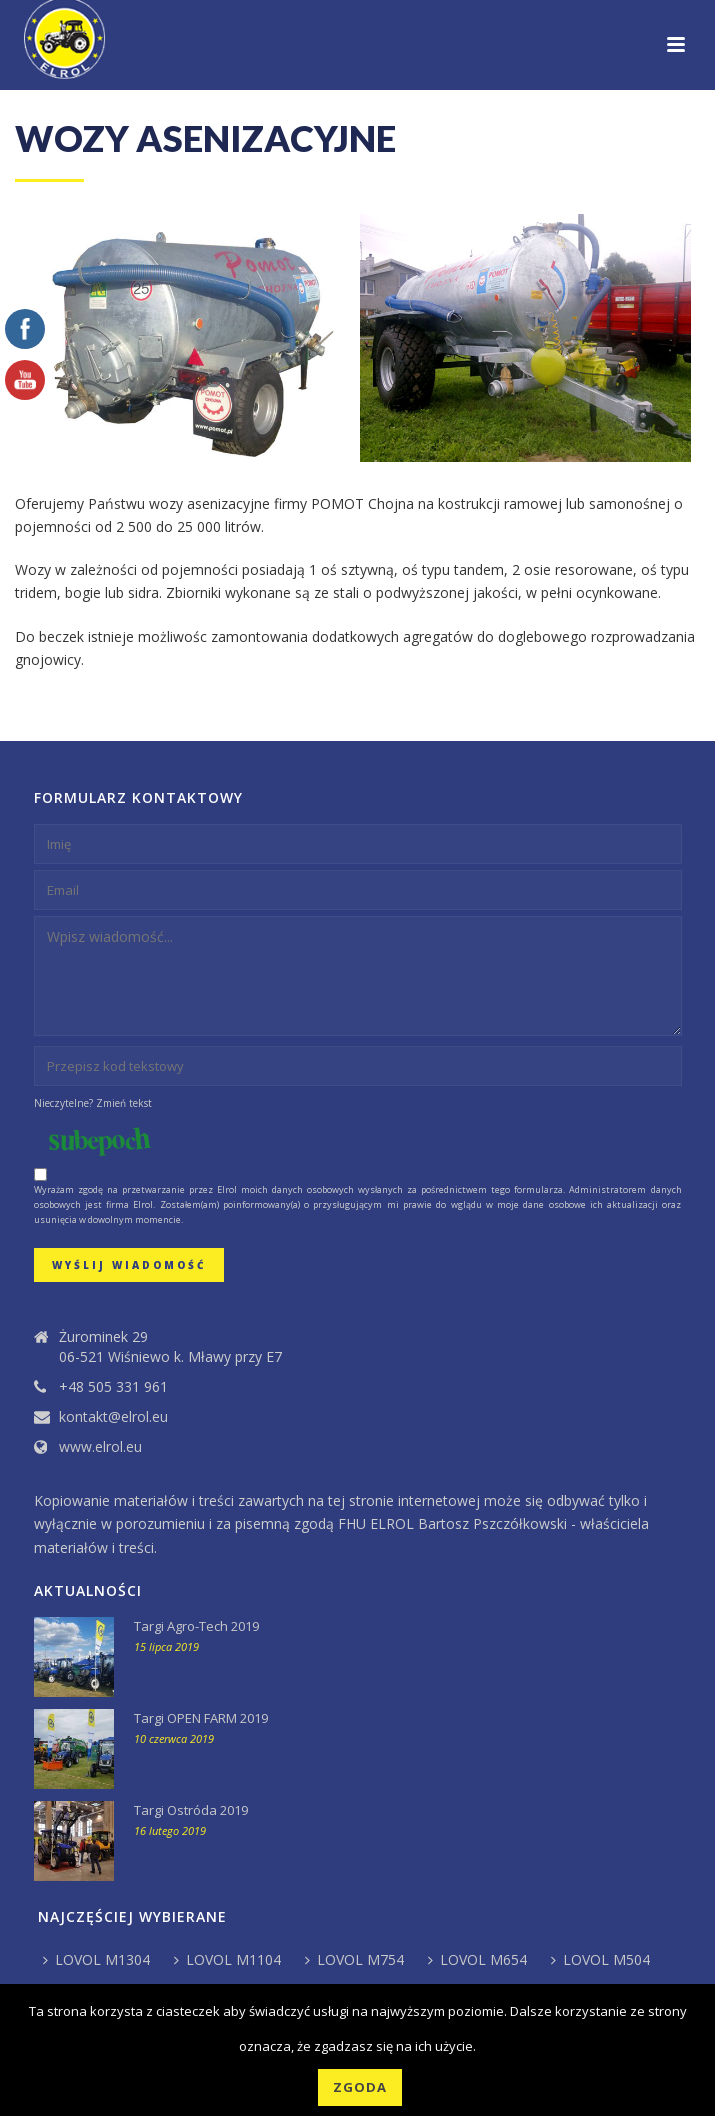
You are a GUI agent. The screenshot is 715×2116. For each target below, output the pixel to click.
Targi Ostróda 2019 (191, 1810)
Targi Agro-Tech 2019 (196, 1626)
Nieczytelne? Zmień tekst (93, 1103)
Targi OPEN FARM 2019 (201, 1718)
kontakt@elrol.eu (113, 1417)
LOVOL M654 (477, 1959)
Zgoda (360, 2087)
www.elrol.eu (100, 1447)
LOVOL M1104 (227, 1959)
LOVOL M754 (354, 1959)
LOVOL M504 (600, 1959)
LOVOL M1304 (96, 1959)
